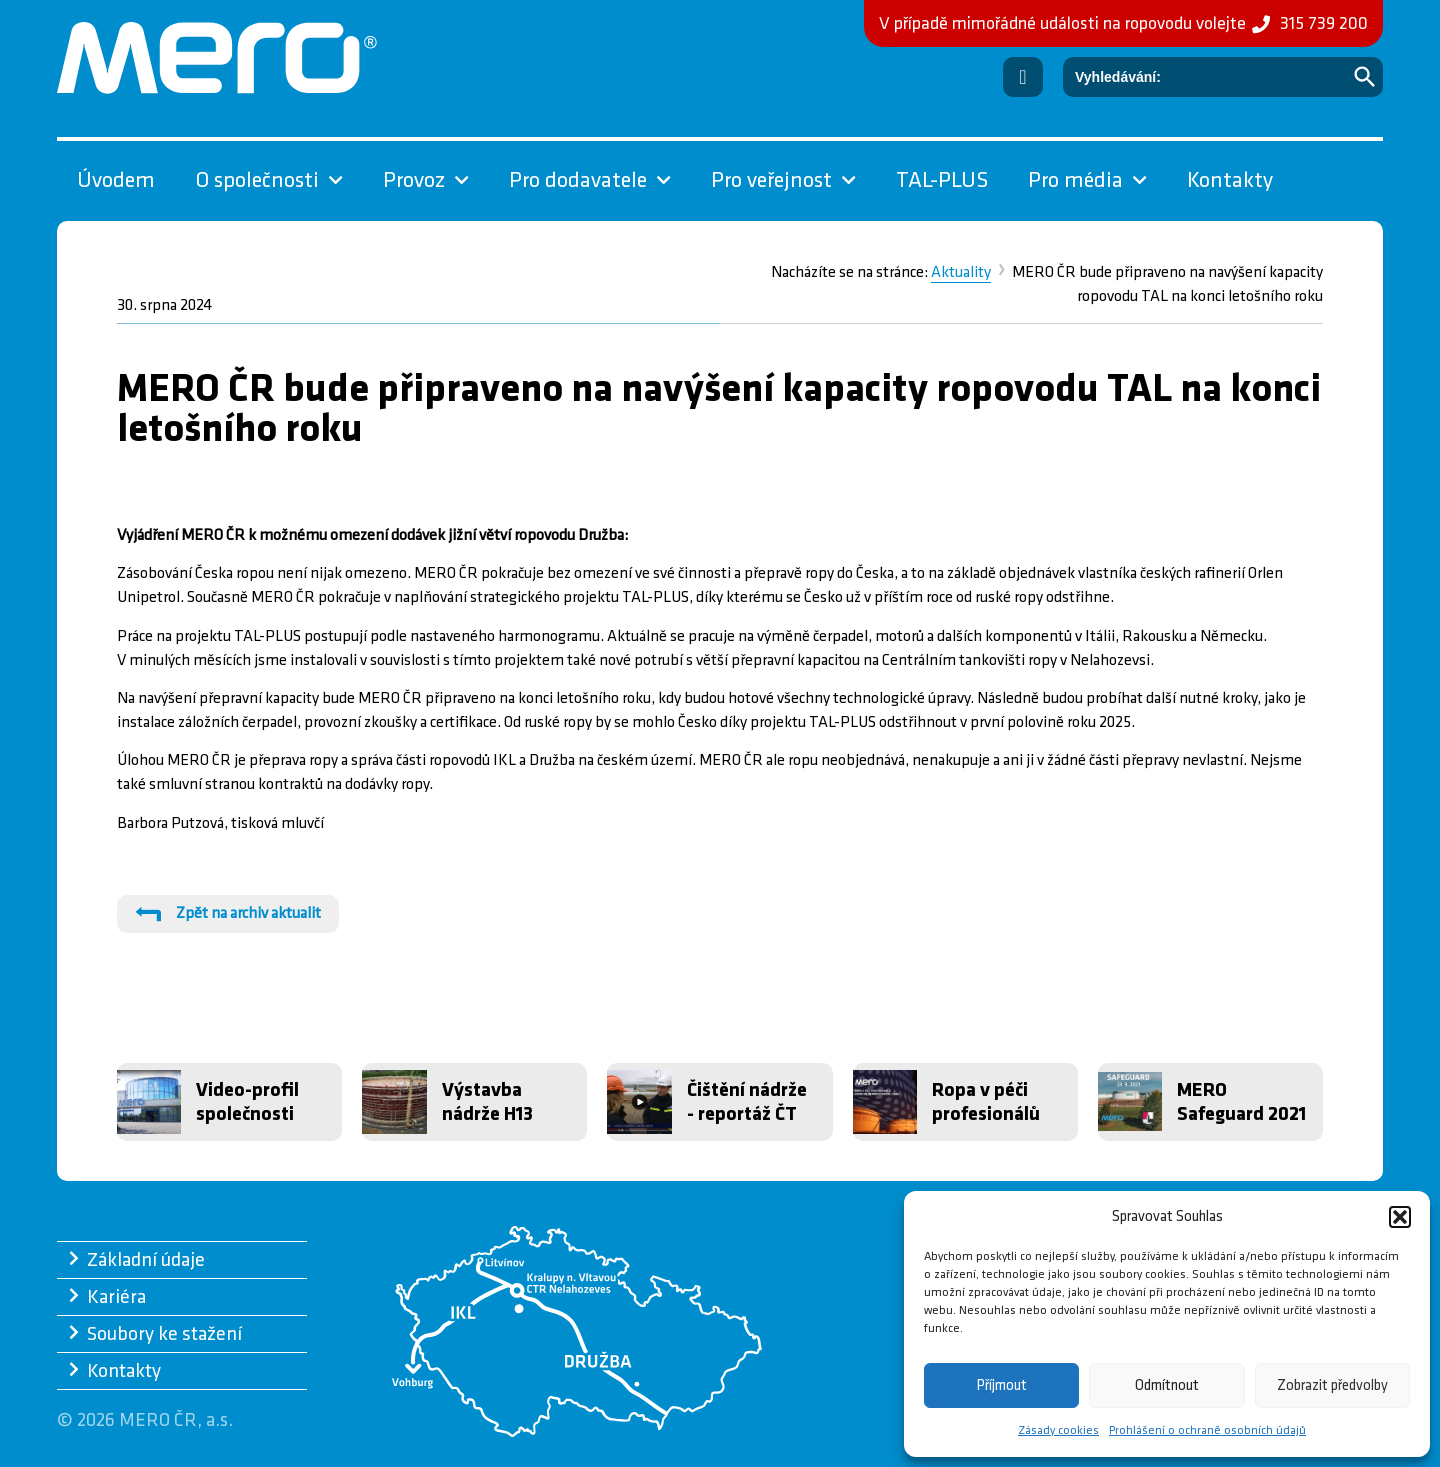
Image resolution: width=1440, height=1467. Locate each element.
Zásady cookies (1058, 1430)
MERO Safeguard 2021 (1241, 1102)
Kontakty (1230, 180)
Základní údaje (146, 1260)
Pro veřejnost (783, 181)
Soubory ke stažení (164, 1334)
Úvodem (116, 180)
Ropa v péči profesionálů (986, 1102)
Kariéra (116, 1297)
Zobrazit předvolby (1332, 1385)
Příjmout (1002, 1385)
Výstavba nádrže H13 (487, 1102)
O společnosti (269, 181)
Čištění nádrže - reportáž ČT (747, 1102)
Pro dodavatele (590, 181)
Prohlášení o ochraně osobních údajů (1207, 1430)
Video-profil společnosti (247, 1102)
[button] (1400, 1217)
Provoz (426, 181)
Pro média (1087, 181)
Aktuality (961, 272)
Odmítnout (1167, 1385)
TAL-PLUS (942, 180)
